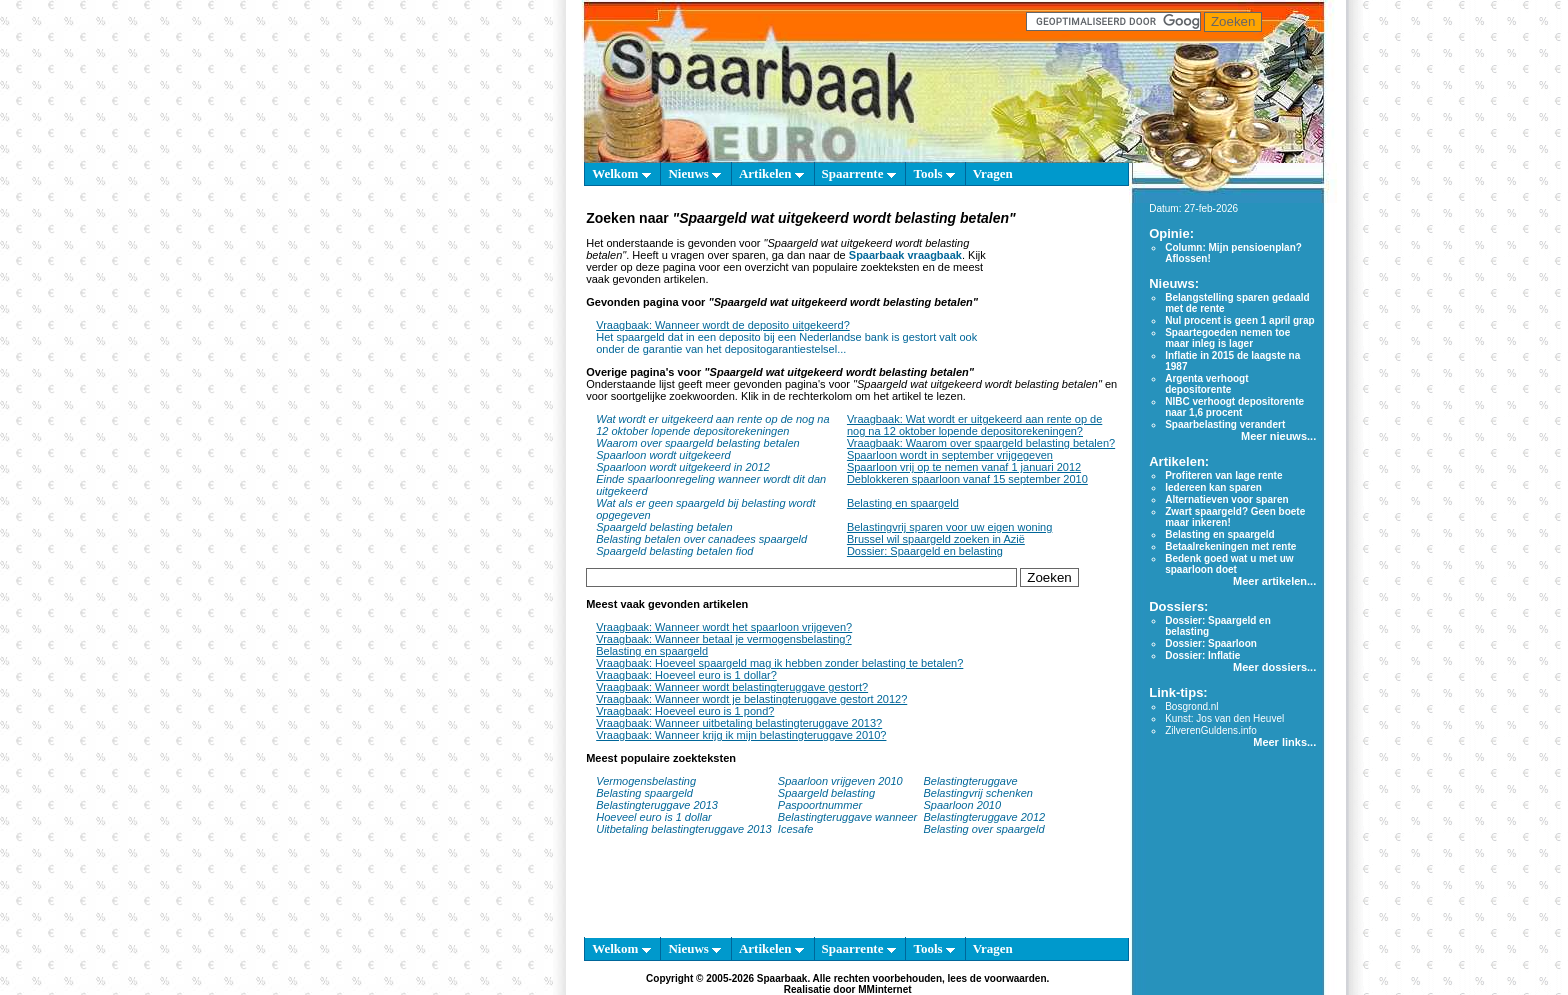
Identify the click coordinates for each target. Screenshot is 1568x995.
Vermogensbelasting (646, 781)
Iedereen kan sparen (1213, 487)
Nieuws (694, 173)
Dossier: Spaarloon (1211, 643)
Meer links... (1284, 742)
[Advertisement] (1056, 287)
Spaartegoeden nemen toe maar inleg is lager (1227, 338)
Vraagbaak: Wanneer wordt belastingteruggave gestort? (732, 687)
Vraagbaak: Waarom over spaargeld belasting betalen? (981, 443)
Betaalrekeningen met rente (1230, 546)
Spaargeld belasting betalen (664, 527)
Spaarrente (859, 173)
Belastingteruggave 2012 (984, 817)
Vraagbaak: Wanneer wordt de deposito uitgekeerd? (723, 325)
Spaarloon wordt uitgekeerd (663, 455)
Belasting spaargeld (644, 793)
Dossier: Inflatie (1202, 655)
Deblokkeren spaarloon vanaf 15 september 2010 (967, 479)
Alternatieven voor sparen (1226, 499)
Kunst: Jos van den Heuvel (1224, 718)
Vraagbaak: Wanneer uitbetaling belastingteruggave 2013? (739, 723)
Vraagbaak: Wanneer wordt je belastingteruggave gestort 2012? (751, 699)
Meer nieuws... (1278, 436)
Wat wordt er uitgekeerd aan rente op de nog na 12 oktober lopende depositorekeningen (712, 425)
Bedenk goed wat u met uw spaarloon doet (1229, 564)
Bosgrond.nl (1191, 706)
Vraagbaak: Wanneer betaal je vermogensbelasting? (723, 639)
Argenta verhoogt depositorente (1206, 384)
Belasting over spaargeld (983, 829)
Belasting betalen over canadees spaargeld (701, 539)
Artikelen (771, 173)
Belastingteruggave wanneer (847, 817)
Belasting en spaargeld (903, 503)
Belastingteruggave (970, 781)
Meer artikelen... (1274, 581)
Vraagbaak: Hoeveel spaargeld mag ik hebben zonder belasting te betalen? (779, 663)
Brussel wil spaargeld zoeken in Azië (936, 539)
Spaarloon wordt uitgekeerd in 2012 (683, 467)
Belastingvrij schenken (977, 793)
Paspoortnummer (820, 805)
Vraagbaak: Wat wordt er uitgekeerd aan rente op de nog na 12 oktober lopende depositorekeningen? (974, 425)
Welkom (621, 173)
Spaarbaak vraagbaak (905, 255)
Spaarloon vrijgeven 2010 (840, 781)
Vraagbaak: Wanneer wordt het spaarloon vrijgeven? (724, 627)
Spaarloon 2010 (963, 805)
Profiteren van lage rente (1223, 475)
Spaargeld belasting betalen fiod (674, 551)
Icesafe (795, 829)
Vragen (993, 173)
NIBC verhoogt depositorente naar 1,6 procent (1234, 407)
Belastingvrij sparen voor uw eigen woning (949, 527)
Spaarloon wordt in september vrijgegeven (950, 455)
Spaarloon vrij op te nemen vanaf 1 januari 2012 (964, 467)
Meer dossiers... (1274, 667)
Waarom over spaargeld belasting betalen (697, 443)
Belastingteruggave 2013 (657, 805)
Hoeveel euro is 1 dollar (654, 817)
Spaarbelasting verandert (1225, 424)
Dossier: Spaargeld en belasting (925, 551)
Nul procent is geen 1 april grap (1239, 320)
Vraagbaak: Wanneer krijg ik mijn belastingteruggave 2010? (741, 735)
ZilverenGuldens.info (1211, 730)
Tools (933, 173)
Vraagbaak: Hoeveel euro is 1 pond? (685, 711)
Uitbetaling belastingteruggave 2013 (684, 829)
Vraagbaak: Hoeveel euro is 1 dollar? (686, 675)
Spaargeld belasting (826, 793)
